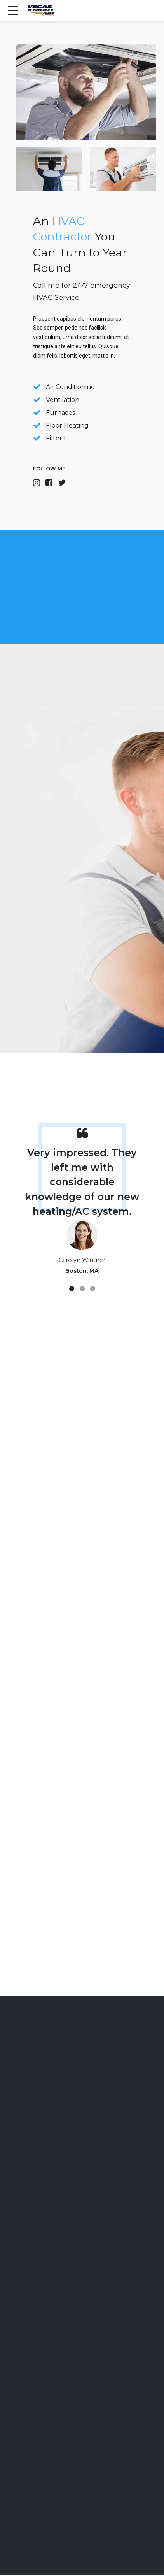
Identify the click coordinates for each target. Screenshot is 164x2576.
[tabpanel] (82, 1206)
